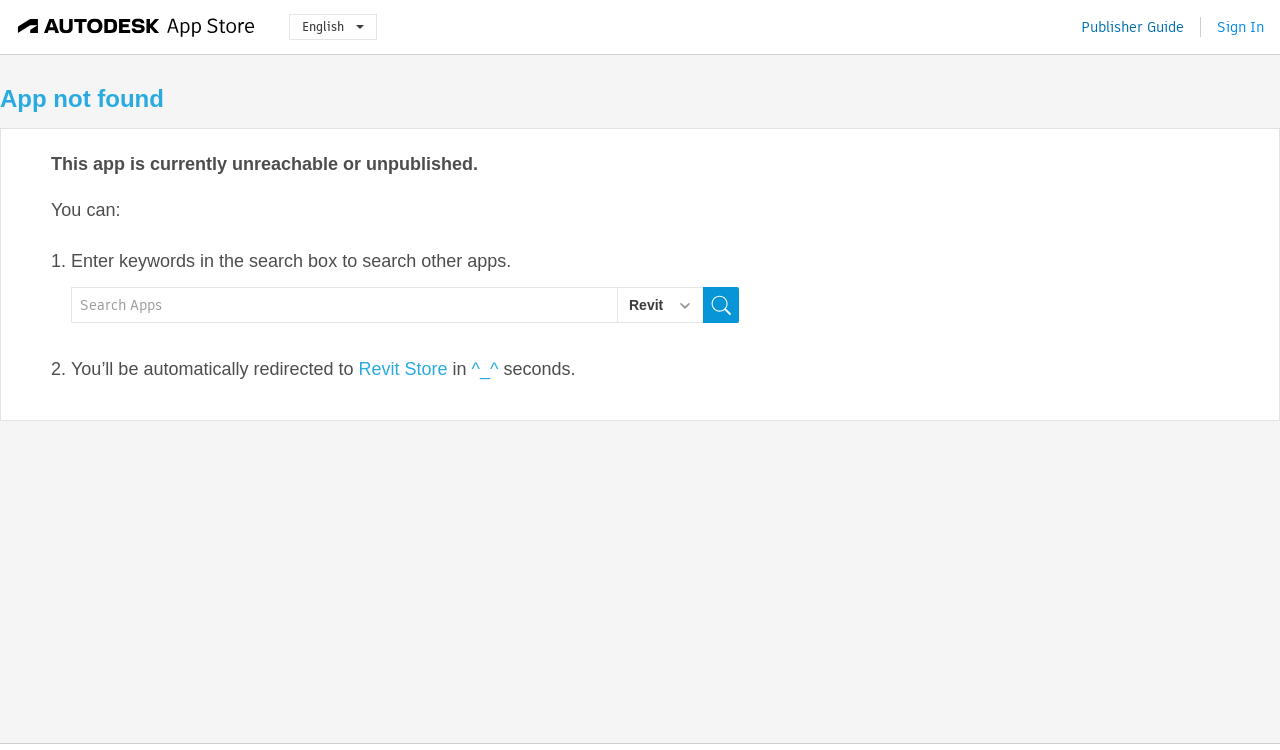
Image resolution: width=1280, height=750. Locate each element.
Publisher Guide (1132, 27)
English (333, 26)
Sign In (1240, 27)
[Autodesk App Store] (136, 27)
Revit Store (403, 369)
